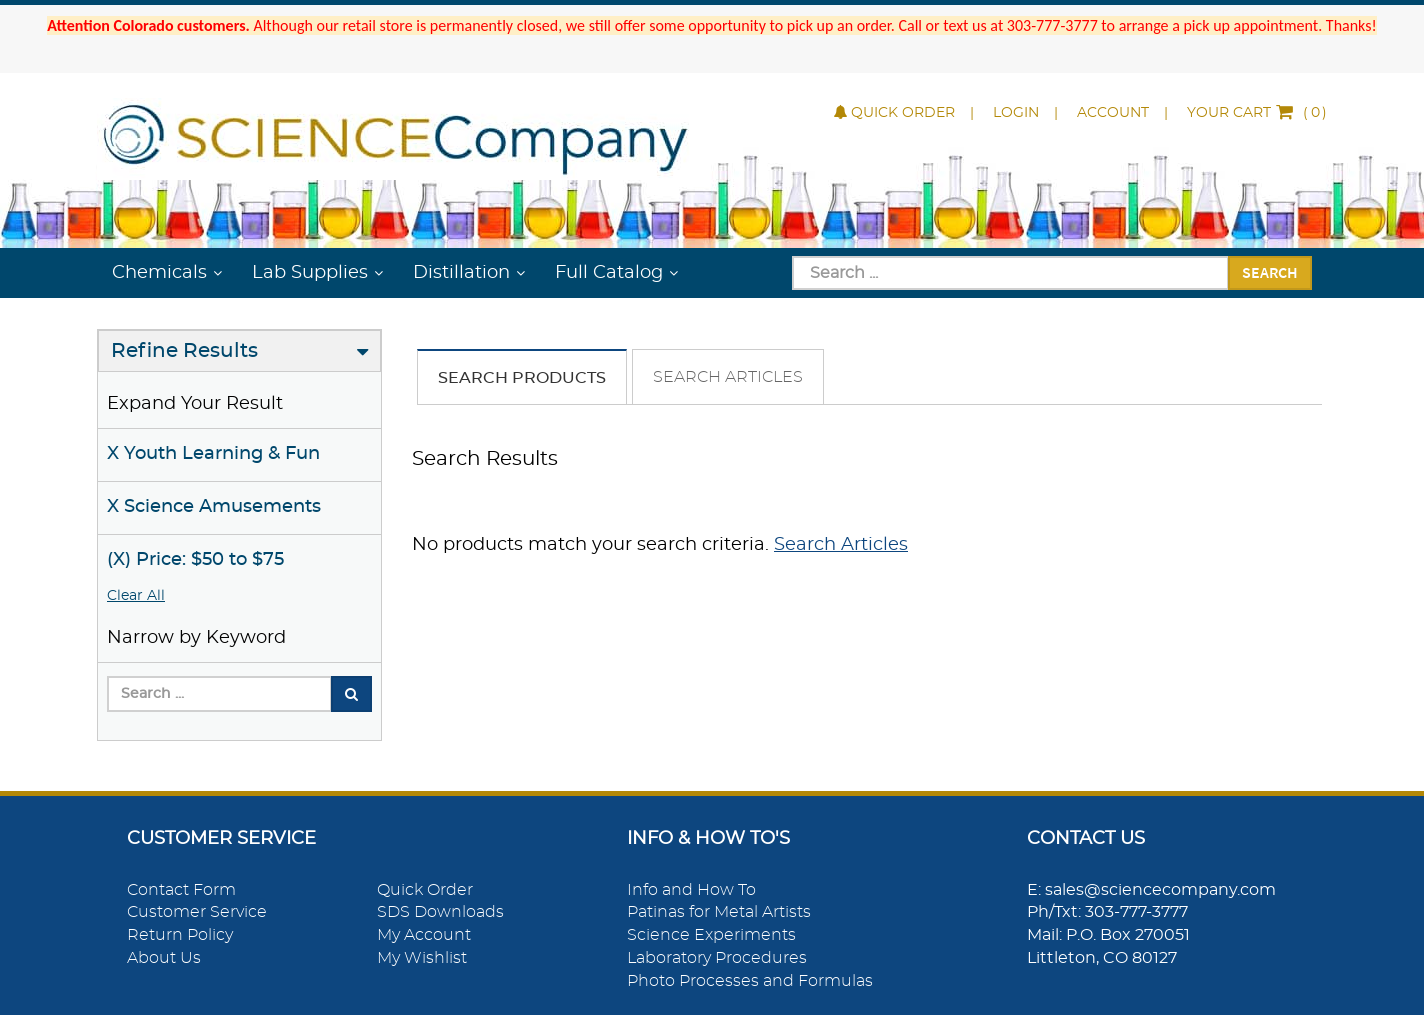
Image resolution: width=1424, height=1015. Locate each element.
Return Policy (180, 935)
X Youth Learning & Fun (213, 454)
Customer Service (197, 912)
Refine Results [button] (184, 351)
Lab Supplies (310, 273)
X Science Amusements (214, 507)
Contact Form (181, 890)
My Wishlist (422, 958)
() (1257, 113)
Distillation (461, 273)
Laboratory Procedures (717, 958)
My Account (424, 935)
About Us (164, 958)
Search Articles (728, 377)
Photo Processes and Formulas (750, 981)
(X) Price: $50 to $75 (195, 560)
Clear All (136, 596)
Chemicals (159, 273)
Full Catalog (609, 273)
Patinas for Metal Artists (719, 912)
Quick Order (894, 113)
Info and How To (691, 890)
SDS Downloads (440, 912)
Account (1113, 113)
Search (1270, 272)
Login (1016, 113)
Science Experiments (711, 935)
